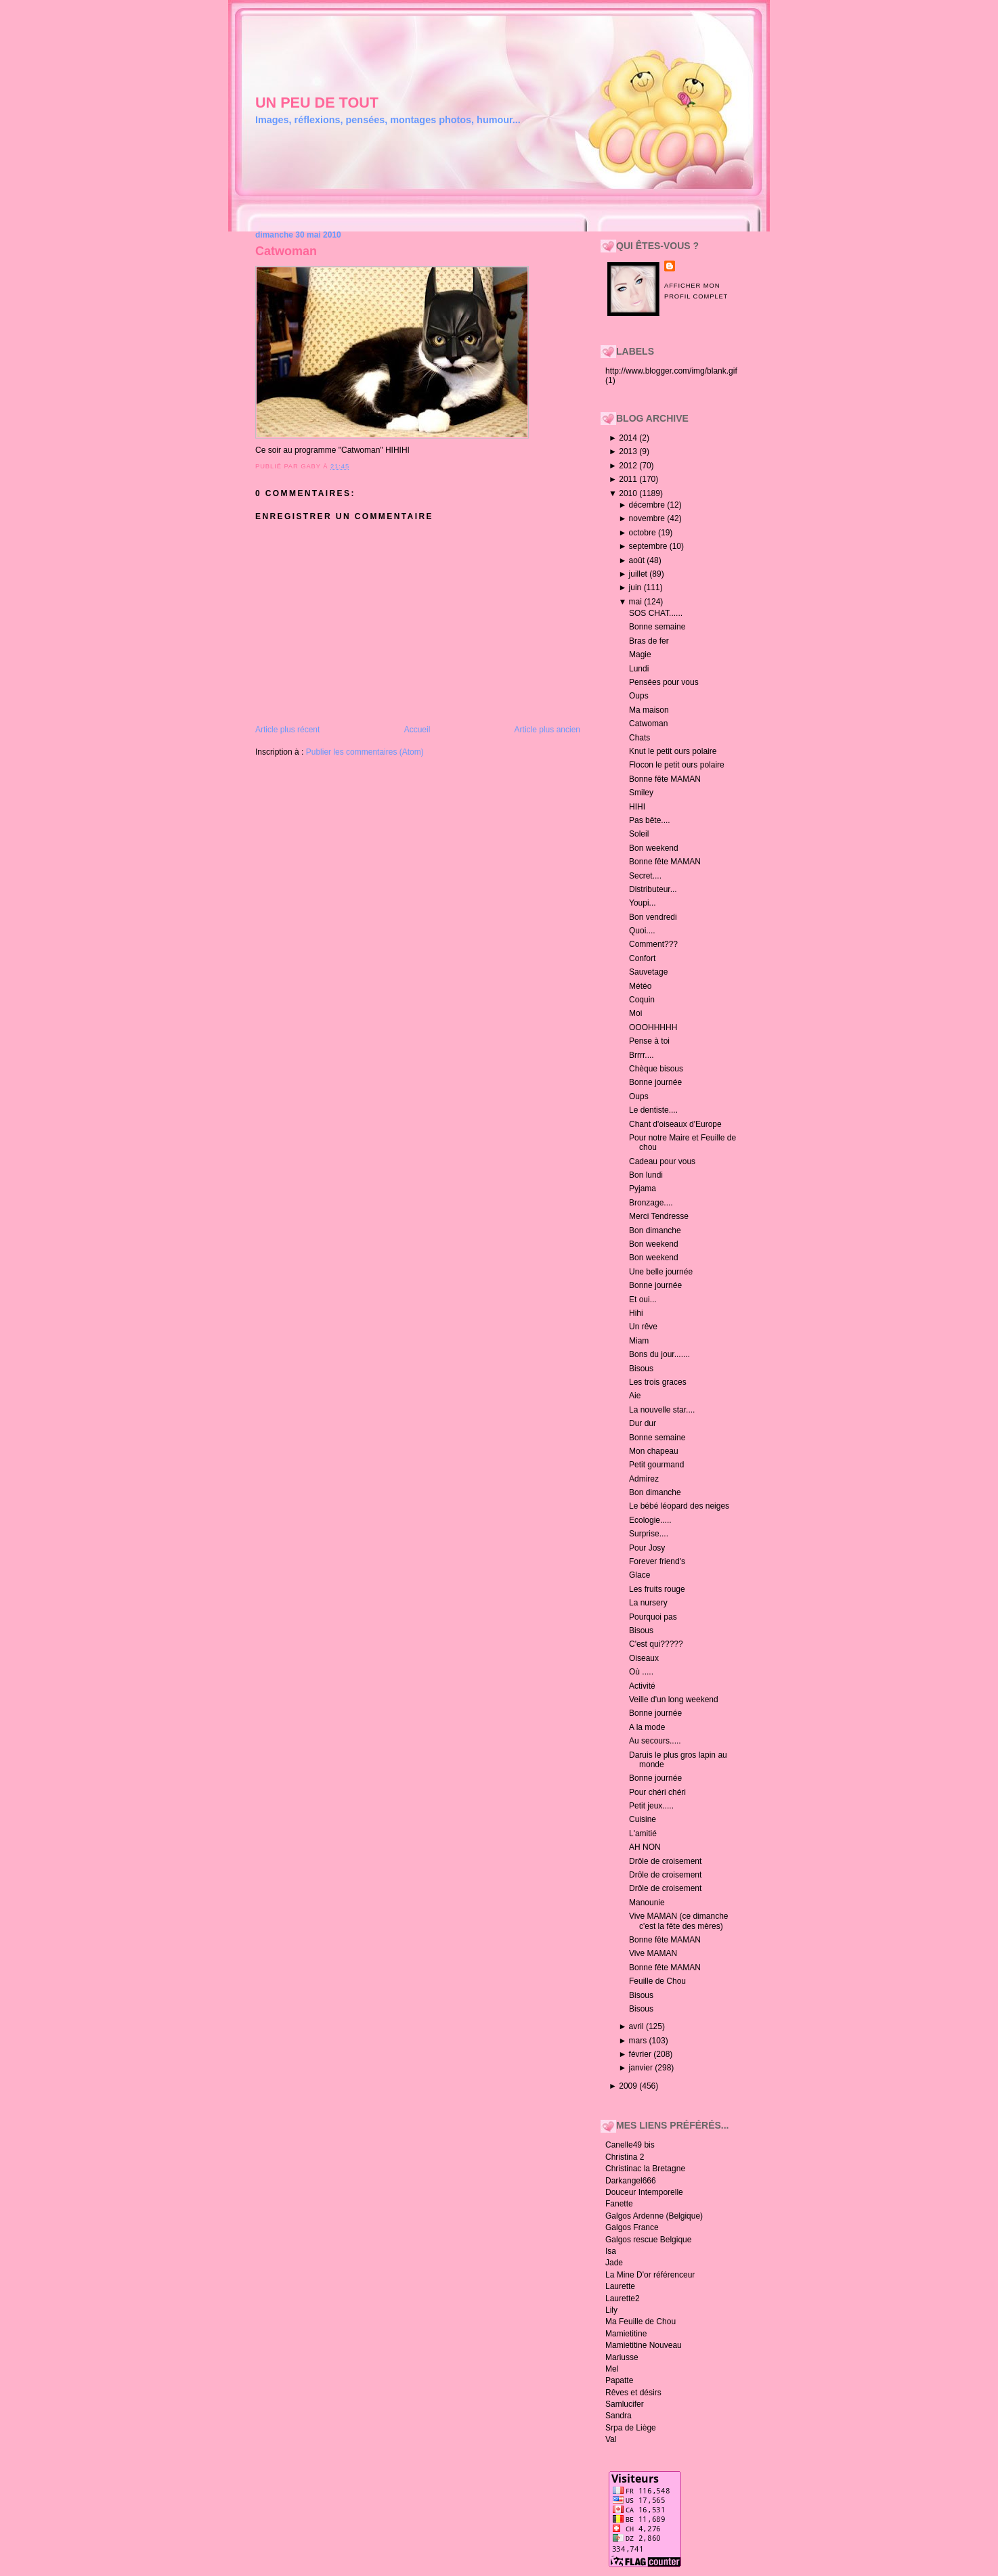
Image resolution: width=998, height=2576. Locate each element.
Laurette (620, 2286)
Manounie (647, 1902)
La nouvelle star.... (662, 1410)
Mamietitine (626, 2333)
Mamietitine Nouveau (643, 2345)
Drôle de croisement (665, 1861)
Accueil (417, 729)
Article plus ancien (547, 729)
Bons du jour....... (659, 1354)
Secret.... (645, 876)
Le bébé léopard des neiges (679, 1506)
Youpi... (642, 903)
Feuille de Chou (657, 1981)
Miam (639, 1341)
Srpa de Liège (630, 2428)
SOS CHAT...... (655, 613)
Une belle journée (661, 1271)
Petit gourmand (656, 1464)
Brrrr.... (641, 1055)
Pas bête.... (649, 820)
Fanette (619, 2203)
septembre (649, 546)
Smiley (641, 792)
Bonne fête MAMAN (665, 779)
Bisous (641, 1368)
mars (639, 2040)
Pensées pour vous (664, 682)
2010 (629, 493)
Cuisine (642, 1819)
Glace (639, 1575)
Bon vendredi (653, 917)
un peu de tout (316, 102)
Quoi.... (642, 930)
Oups (639, 696)
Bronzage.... (651, 1202)
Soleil (639, 834)
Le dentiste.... (653, 1110)
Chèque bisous (656, 1068)
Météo (640, 986)
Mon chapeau (653, 1451)
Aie (635, 1395)
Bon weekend (653, 848)
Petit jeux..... (651, 1806)
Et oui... (643, 1299)
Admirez (644, 1479)
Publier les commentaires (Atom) (365, 752)
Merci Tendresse (659, 1216)
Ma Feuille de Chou (640, 2321)
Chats (639, 737)
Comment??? (653, 944)
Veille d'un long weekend (673, 1699)
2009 (629, 2086)
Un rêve (643, 1326)
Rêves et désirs (633, 2392)
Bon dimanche (655, 1230)
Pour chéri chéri (657, 1792)
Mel (611, 2369)
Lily (611, 2310)
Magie (640, 654)
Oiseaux (644, 1658)
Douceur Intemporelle (644, 2192)
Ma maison (649, 710)
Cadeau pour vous (662, 1161)
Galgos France (632, 2227)
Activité (642, 1686)
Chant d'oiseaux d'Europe (675, 1124)
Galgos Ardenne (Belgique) (654, 2216)
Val (610, 2439)
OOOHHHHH (653, 1027)
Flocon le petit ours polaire (676, 765)
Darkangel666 (630, 2180)
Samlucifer (624, 2404)
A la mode (647, 1727)
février (641, 2054)
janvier (642, 2067)
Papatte (619, 2380)
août (638, 560)
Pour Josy (647, 1548)
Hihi (636, 1313)
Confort (642, 958)
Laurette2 (622, 2298)
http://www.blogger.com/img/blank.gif (671, 371)
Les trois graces (658, 1382)
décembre (648, 505)
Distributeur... (653, 889)
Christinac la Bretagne (645, 2168)
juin (636, 587)
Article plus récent (287, 729)
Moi (635, 1013)
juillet (639, 574)
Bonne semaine (657, 626)
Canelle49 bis (630, 2145)
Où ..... (641, 1671)
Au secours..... (655, 1741)
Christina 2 (624, 2157)
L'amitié (643, 1833)
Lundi (639, 668)
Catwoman (286, 251)
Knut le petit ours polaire (672, 751)
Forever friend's (657, 1561)
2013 (629, 451)
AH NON (645, 1847)
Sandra (618, 2415)
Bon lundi (646, 1175)
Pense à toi (649, 1041)
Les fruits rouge (657, 1589)
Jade (614, 2262)
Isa (610, 2251)
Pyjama (642, 1188)
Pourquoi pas (653, 1617)
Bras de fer (649, 641)
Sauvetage (648, 972)
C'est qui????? (656, 1644)
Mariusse (621, 2357)
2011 (629, 479)
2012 (629, 465)
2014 (629, 438)
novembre (648, 518)
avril (637, 2026)
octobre (643, 532)
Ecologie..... (650, 1520)
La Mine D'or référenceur (650, 2275)
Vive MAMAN (653, 1953)
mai (637, 601)
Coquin (642, 999)
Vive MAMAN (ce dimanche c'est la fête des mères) (679, 1920)
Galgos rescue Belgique (648, 2239)
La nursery (648, 1602)
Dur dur (642, 1423)
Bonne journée (655, 1082)
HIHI (637, 807)
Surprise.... (648, 1533)
